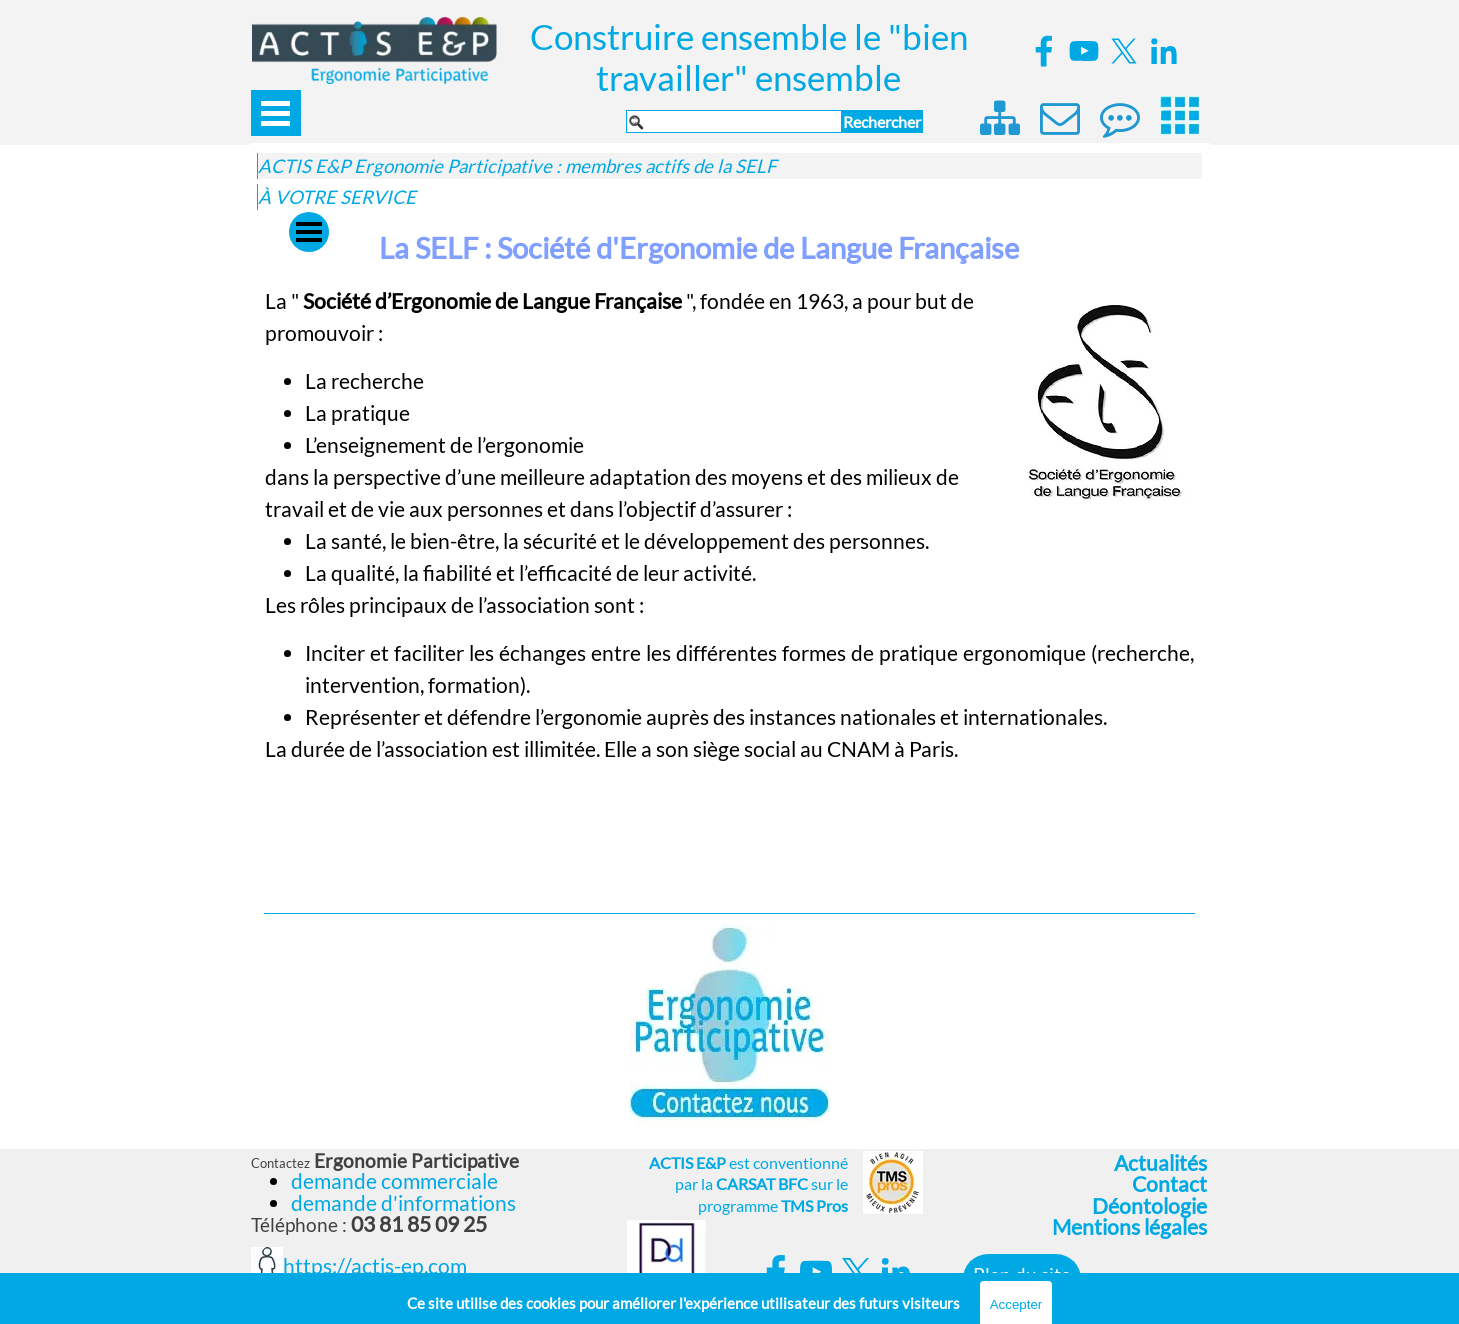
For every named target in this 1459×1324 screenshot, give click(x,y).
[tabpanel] (729, 589)
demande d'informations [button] (403, 1203)
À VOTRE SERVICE (337, 197)
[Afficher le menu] (276, 113)
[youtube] (1084, 51)
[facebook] (1044, 51)
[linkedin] (1164, 51)
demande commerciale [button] (394, 1181)
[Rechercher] (734, 121)
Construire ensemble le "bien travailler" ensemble (752, 57)
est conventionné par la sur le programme (748, 1184)
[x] (1124, 51)
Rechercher (882, 121)
